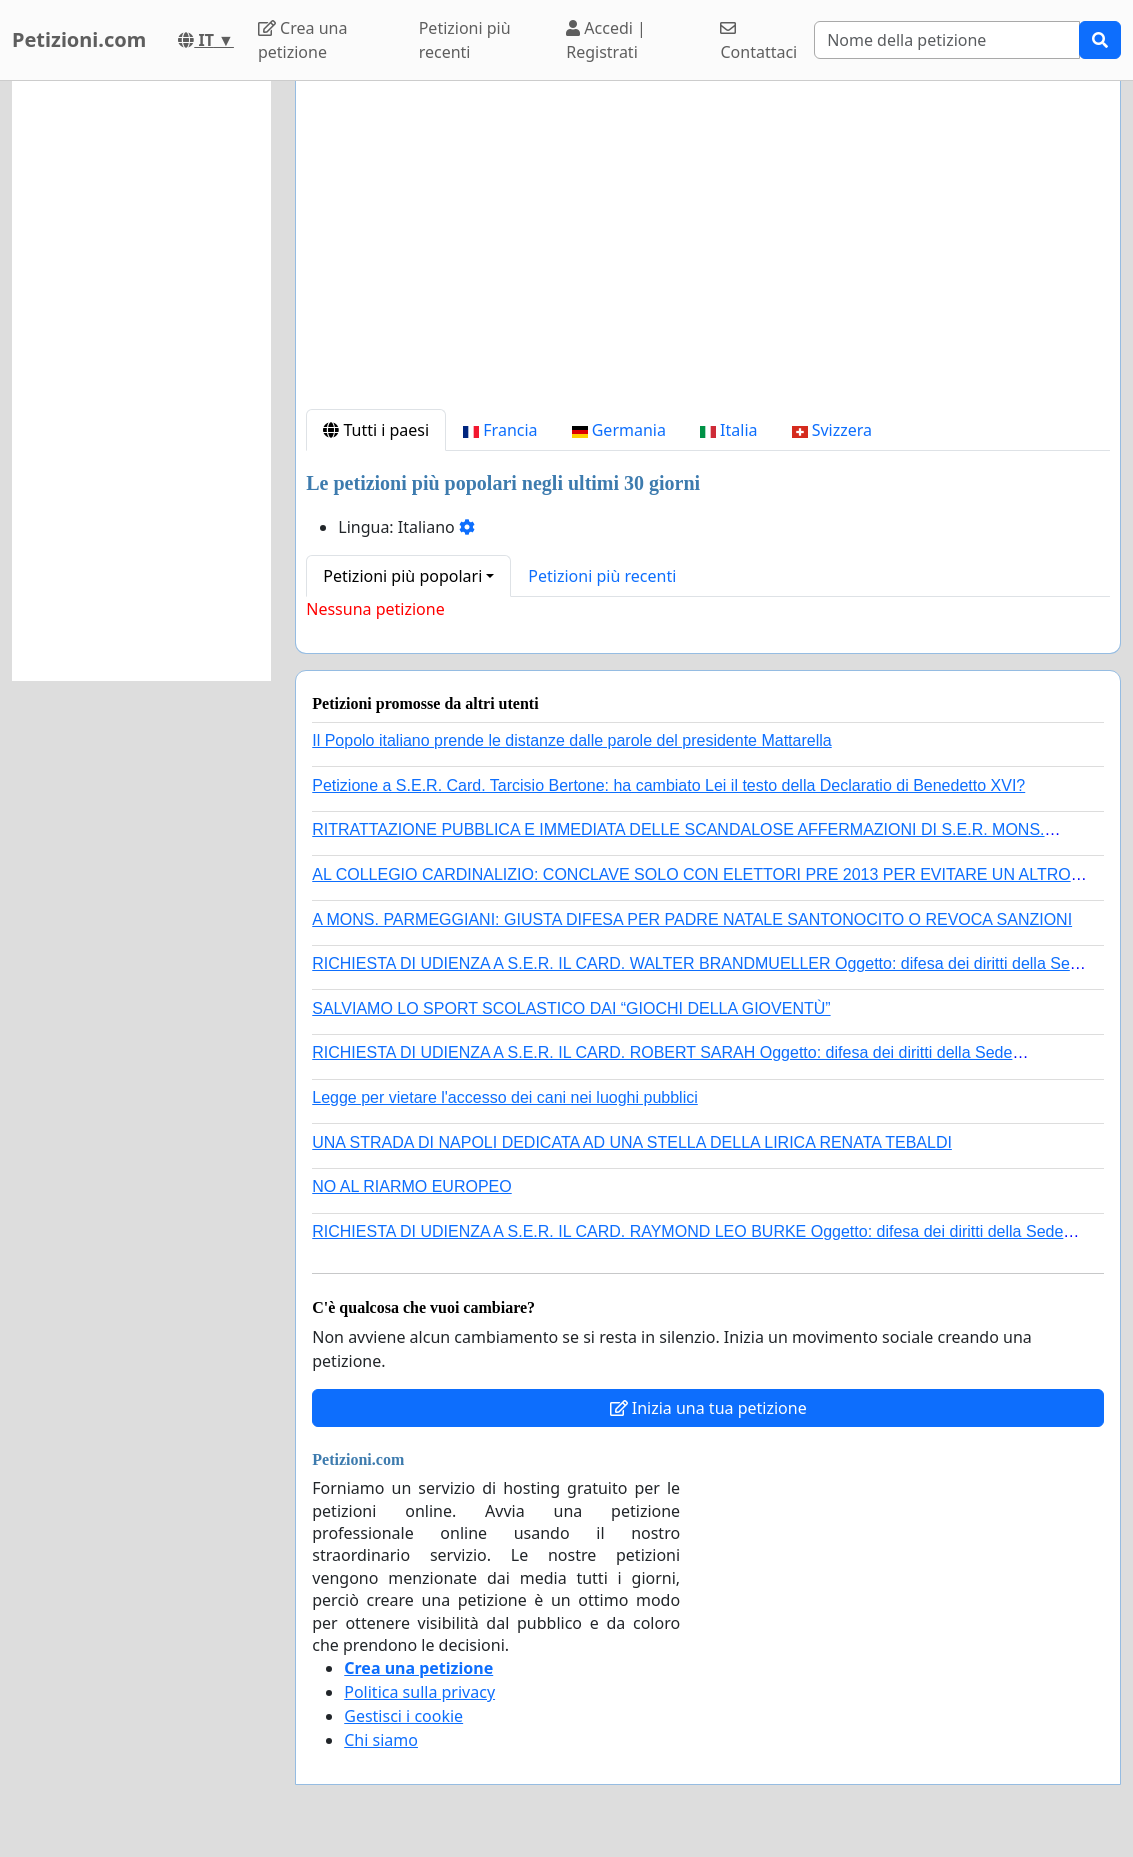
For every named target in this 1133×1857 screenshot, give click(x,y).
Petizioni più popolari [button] (402, 576)
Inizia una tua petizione (708, 1408)
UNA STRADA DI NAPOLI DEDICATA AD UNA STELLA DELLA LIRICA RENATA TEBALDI (632, 1142)
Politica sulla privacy (419, 1692)
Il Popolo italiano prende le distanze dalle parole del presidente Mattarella (571, 740)
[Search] (947, 40)
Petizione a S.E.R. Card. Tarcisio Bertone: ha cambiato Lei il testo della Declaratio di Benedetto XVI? (668, 785)
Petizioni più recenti (465, 40)
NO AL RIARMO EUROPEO (411, 1186)
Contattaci (758, 41)
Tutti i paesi (376, 430)
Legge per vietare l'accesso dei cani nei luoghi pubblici (505, 1097)
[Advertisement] (708, 253)
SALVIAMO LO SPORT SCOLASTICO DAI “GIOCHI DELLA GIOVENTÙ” (571, 1008)
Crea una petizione (302, 40)
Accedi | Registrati (606, 40)
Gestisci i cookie (403, 1716)
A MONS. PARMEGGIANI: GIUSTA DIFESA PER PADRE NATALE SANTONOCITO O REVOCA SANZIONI (692, 919)
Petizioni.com (79, 39)
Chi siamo (381, 1740)
